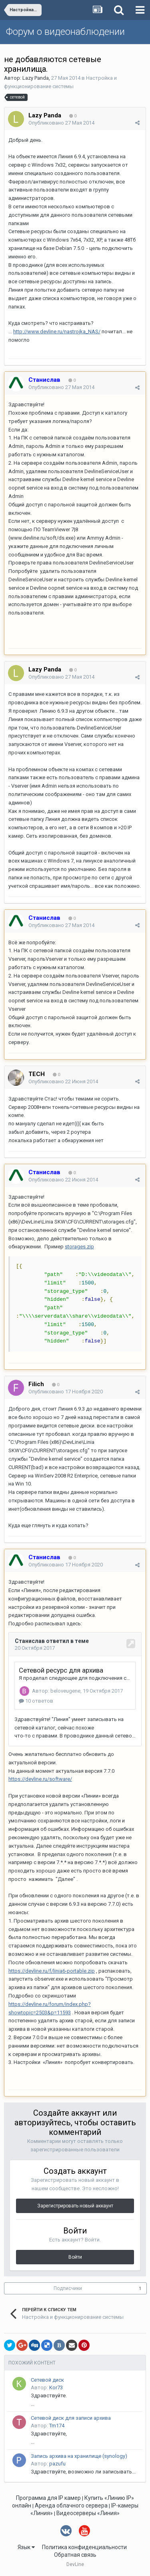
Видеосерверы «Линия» (88, 2513)
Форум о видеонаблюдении (65, 31)
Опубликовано (61, 123)
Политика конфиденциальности (84, 2547)
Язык (26, 2547)
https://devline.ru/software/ (40, 1779)
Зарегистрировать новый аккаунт (75, 2206)
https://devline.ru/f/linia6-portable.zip (51, 1971)
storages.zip (79, 1247)
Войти (75, 2257)
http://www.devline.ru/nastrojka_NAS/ (56, 332)
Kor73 (56, 2388)
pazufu (57, 2464)
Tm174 (56, 2426)
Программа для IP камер (48, 2498)
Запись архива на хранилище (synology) (79, 2456)
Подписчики (68, 2288)
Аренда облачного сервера (71, 2505)
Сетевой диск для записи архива (71, 2418)
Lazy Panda (35, 78)
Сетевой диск (47, 2380)
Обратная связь (75, 2555)
